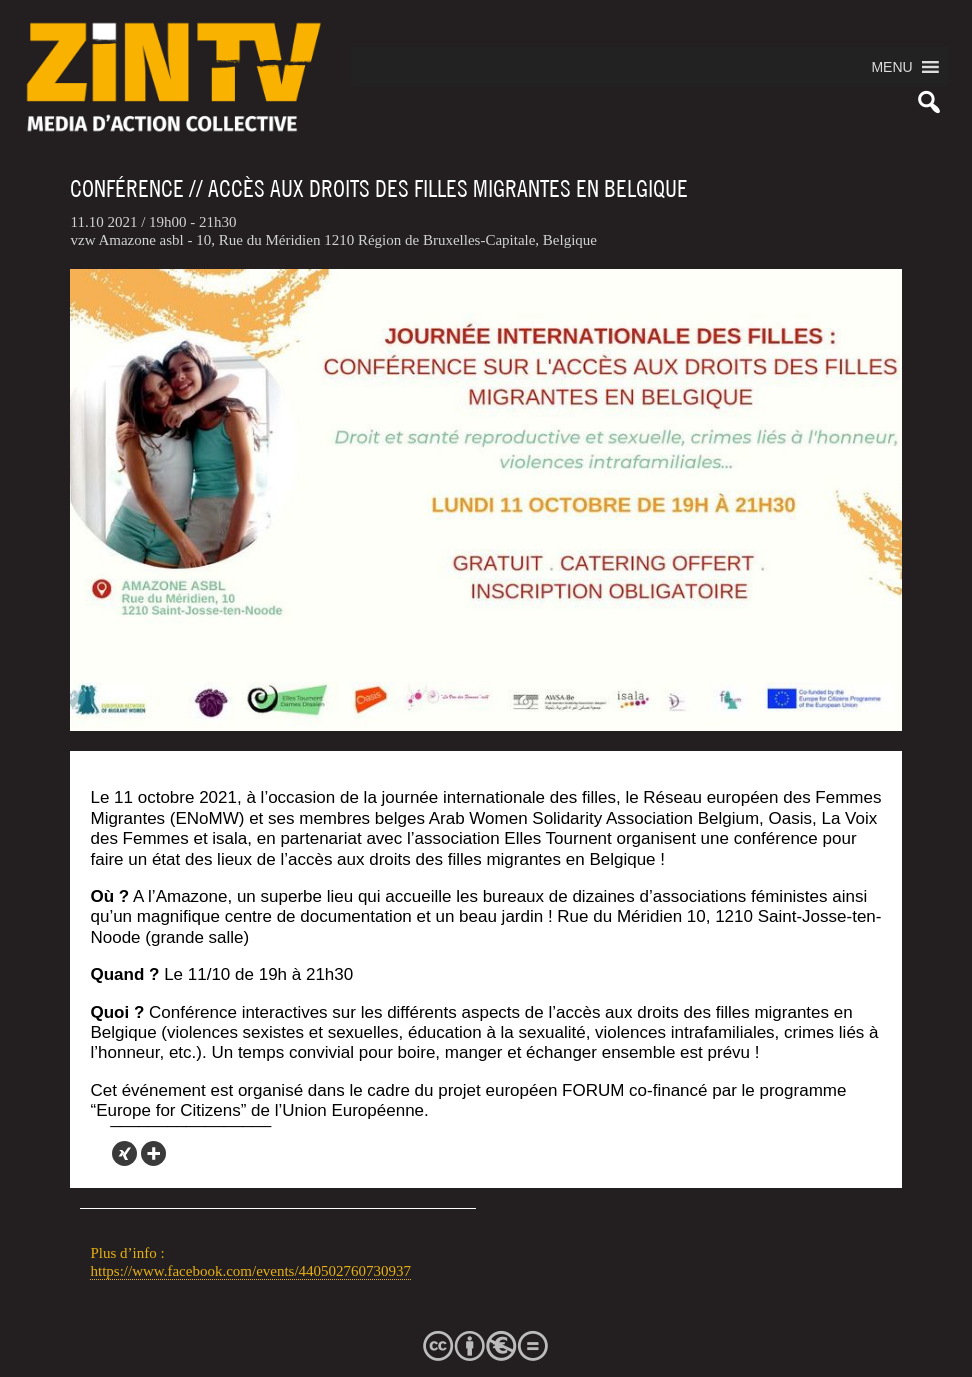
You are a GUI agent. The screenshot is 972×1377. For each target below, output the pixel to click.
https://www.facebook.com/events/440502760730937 (250, 1271)
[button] (891, 67)
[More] (153, 1153)
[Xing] (124, 1153)
